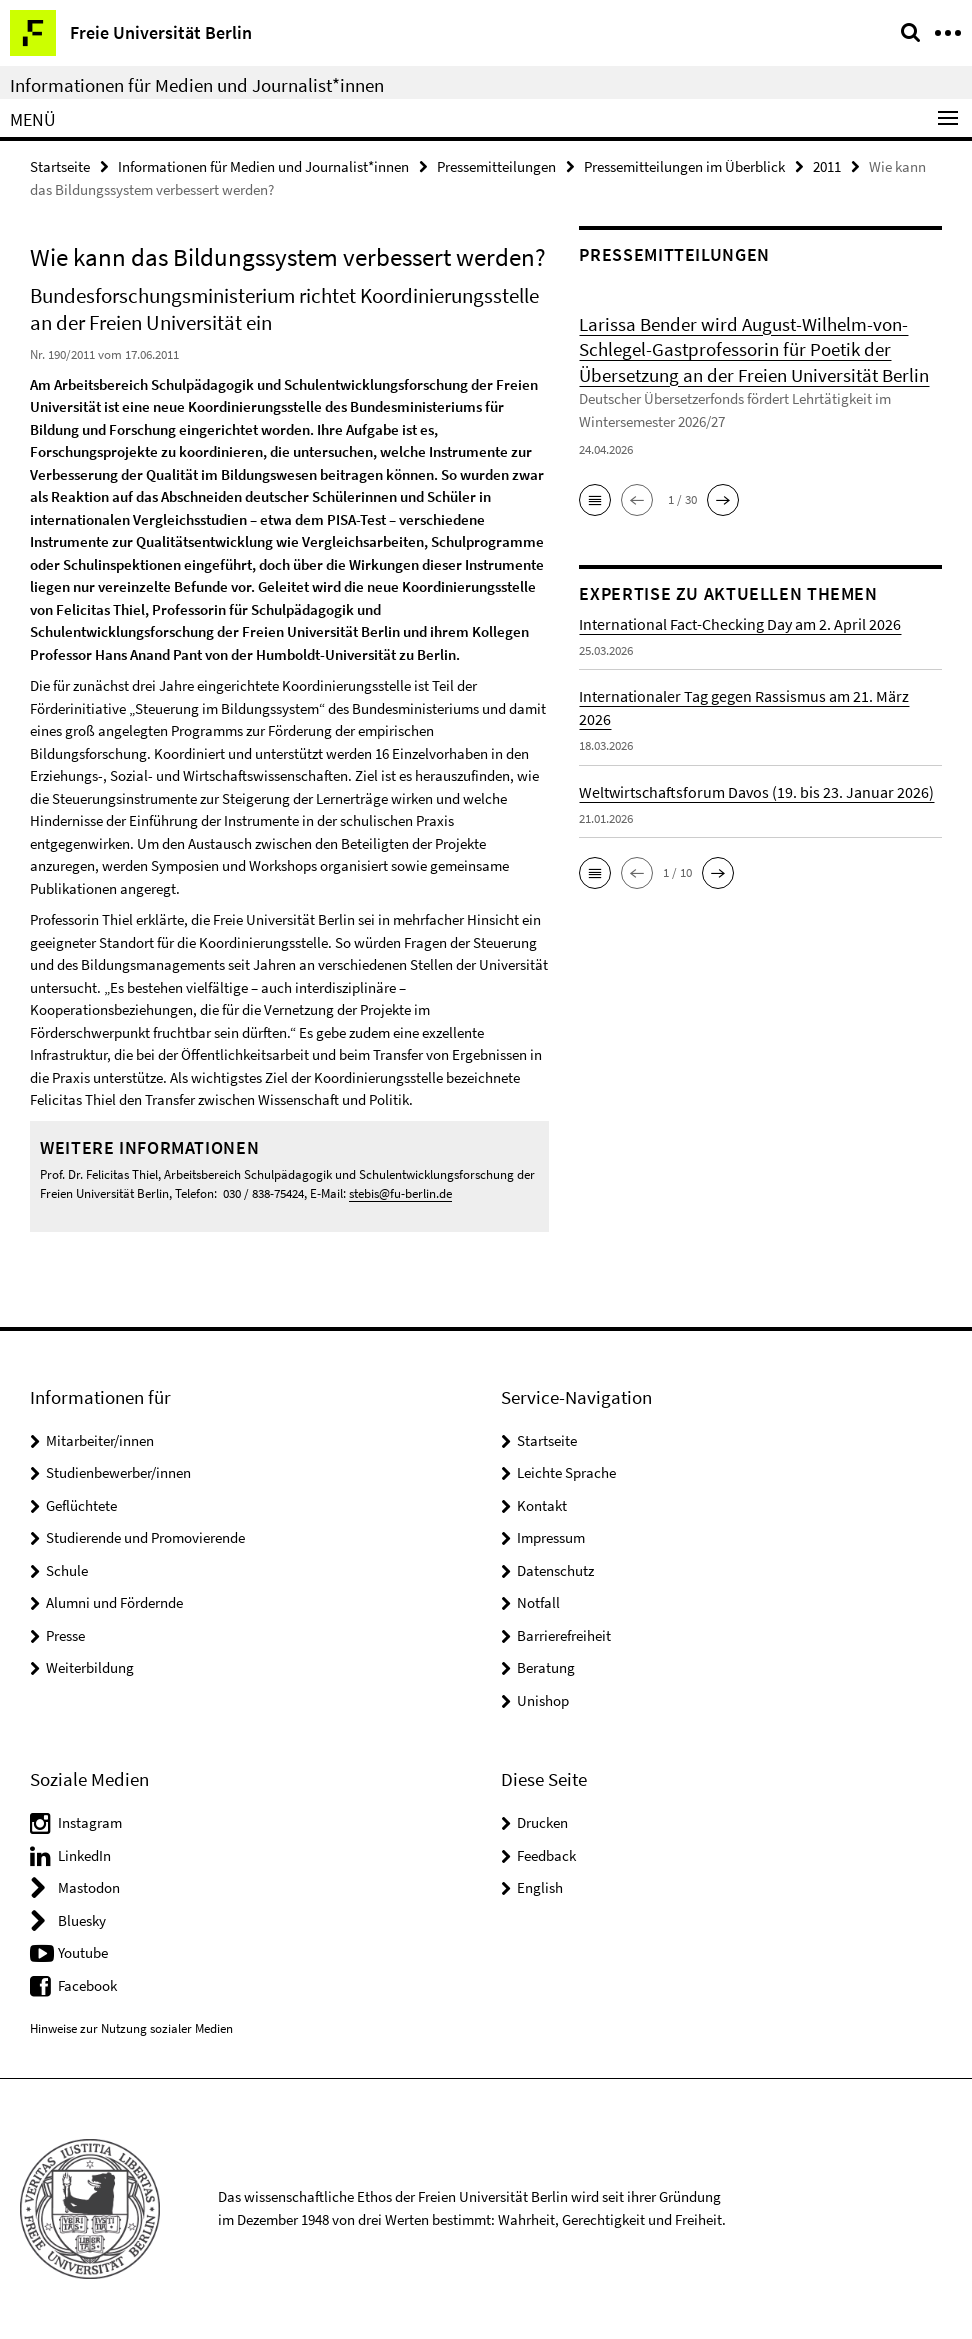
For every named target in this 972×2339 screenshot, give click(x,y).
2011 (827, 166)
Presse (65, 1635)
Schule (67, 1570)
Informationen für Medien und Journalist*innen (197, 85)
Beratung (546, 1667)
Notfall (538, 1602)
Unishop (543, 1700)
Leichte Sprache (566, 1472)
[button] (595, 500)
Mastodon (89, 1887)
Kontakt (542, 1505)
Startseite (60, 166)
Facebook (87, 1985)
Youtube (83, 1952)
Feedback (546, 1855)
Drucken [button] (542, 1822)
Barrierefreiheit (564, 1635)
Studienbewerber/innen (118, 1472)
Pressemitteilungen (496, 166)
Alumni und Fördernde (114, 1602)
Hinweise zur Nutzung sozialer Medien (131, 2028)
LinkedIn (84, 1855)
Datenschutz (555, 1570)
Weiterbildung (90, 1667)
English (540, 1887)
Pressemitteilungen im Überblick (684, 166)
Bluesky (82, 1920)
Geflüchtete (81, 1505)
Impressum (551, 1537)
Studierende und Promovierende (145, 1537)
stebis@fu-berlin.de (400, 1193)
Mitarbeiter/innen (100, 1440)
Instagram (90, 1822)
